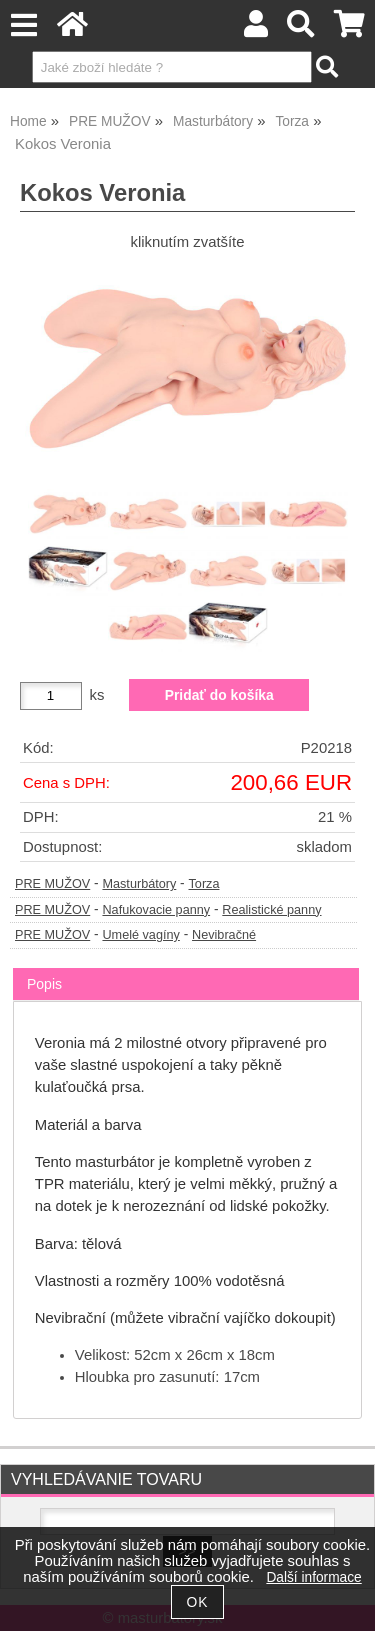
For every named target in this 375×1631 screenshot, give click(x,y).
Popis (44, 984)
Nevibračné (224, 935)
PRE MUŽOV (52, 884)
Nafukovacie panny (156, 910)
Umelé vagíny (140, 935)
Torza (204, 884)
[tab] (186, 968)
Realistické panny (271, 910)
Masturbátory (139, 884)
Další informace (313, 1577)
